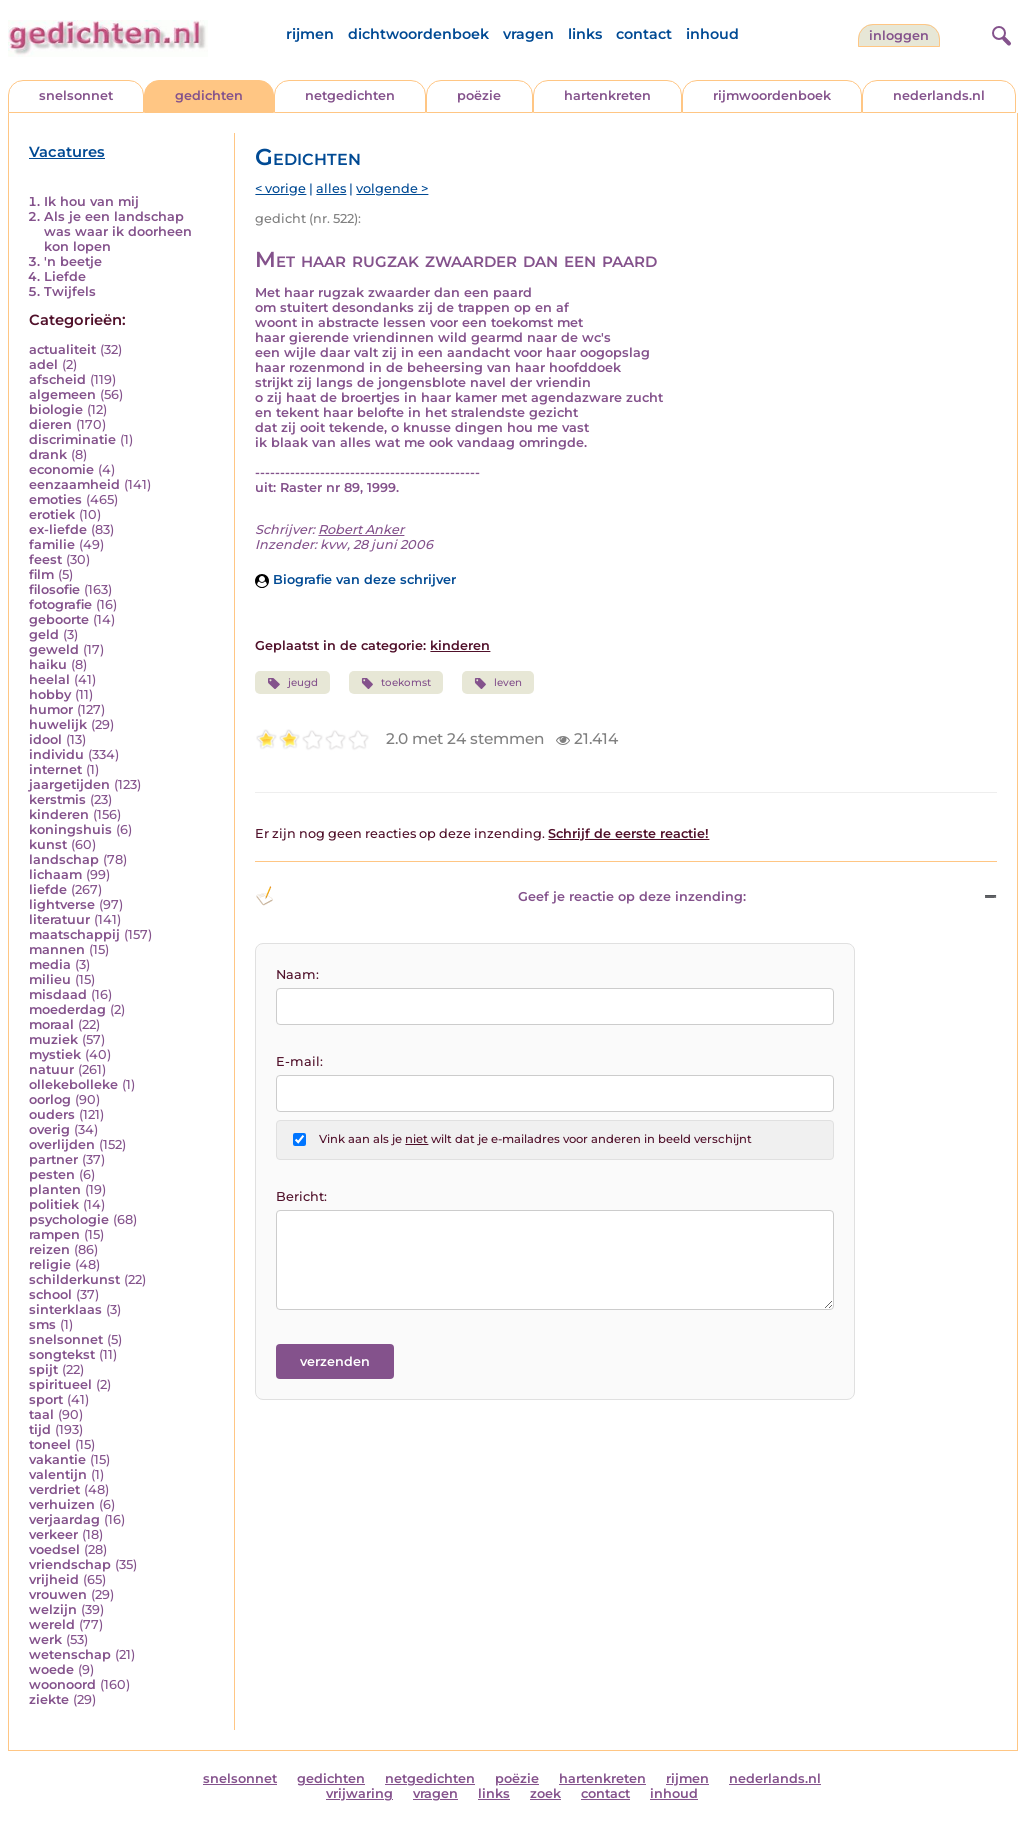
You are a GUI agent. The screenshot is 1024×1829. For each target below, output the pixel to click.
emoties (55, 499)
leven (498, 683)
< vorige (280, 188)
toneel (50, 1444)
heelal (49, 679)
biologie (56, 409)
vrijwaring (359, 1793)
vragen (528, 34)
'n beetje (73, 261)
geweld (54, 649)
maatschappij (74, 934)
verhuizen (62, 1504)
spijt (43, 1369)
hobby (50, 694)
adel (43, 364)
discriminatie (72, 439)
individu (56, 754)
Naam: (297, 974)
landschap (64, 859)
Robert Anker (361, 529)
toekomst (396, 683)
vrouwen (58, 1594)
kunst (48, 844)
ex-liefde (58, 529)
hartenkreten (607, 95)
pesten (52, 1174)
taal (41, 1414)
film (41, 574)
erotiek (52, 514)
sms (42, 1324)
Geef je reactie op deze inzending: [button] (500, 896)
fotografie (60, 604)
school (50, 1294)
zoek (545, 1793)
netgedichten (350, 95)
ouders (52, 1114)
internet (55, 769)
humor (51, 709)
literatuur (59, 919)
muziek (53, 1039)
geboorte (59, 619)
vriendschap (70, 1564)
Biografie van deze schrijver (355, 579)
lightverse (62, 904)
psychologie (69, 1219)
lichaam (55, 874)
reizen (49, 1249)
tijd (40, 1429)
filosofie (54, 589)
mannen (57, 949)
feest (45, 559)
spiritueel (60, 1384)
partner (53, 1159)
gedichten (209, 95)
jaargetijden (69, 784)
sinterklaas (65, 1309)
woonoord (62, 1684)
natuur (51, 1069)
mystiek (55, 1054)
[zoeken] (999, 33)
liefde (48, 889)
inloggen (899, 35)
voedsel (54, 1549)
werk (45, 1639)
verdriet (54, 1489)
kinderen (59, 814)
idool (45, 739)
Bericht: (301, 1196)
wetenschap (70, 1654)
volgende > (392, 188)
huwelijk (58, 724)
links (585, 34)
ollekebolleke (73, 1084)
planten (55, 1189)
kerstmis (57, 799)
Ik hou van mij (91, 201)
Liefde (65, 276)
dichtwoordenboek (418, 34)
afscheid (57, 379)
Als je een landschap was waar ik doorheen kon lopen (118, 231)
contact (644, 34)
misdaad (58, 994)
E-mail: (299, 1061)
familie (52, 544)
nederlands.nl (939, 95)
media (50, 964)
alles (331, 188)
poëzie (479, 95)
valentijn (58, 1474)
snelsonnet (76, 95)
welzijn (53, 1609)
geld (44, 634)
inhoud (712, 34)
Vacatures (67, 152)
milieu (50, 979)
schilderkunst (74, 1279)
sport (46, 1399)
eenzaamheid (74, 484)
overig (49, 1129)
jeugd (292, 683)
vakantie (57, 1459)
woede (51, 1669)
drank (48, 454)
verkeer (53, 1534)
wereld (52, 1624)
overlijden (62, 1144)
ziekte (49, 1699)
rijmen (310, 34)
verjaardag (64, 1519)
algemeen (62, 394)
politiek (54, 1204)
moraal (51, 1024)
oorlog (50, 1099)
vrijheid (54, 1579)
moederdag (67, 1009)
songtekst (62, 1354)
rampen (54, 1234)
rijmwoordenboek (772, 95)
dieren (50, 424)
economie (61, 469)
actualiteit (62, 349)
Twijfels (70, 291)
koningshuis (70, 829)
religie (50, 1264)
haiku (48, 664)
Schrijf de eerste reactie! (628, 833)
